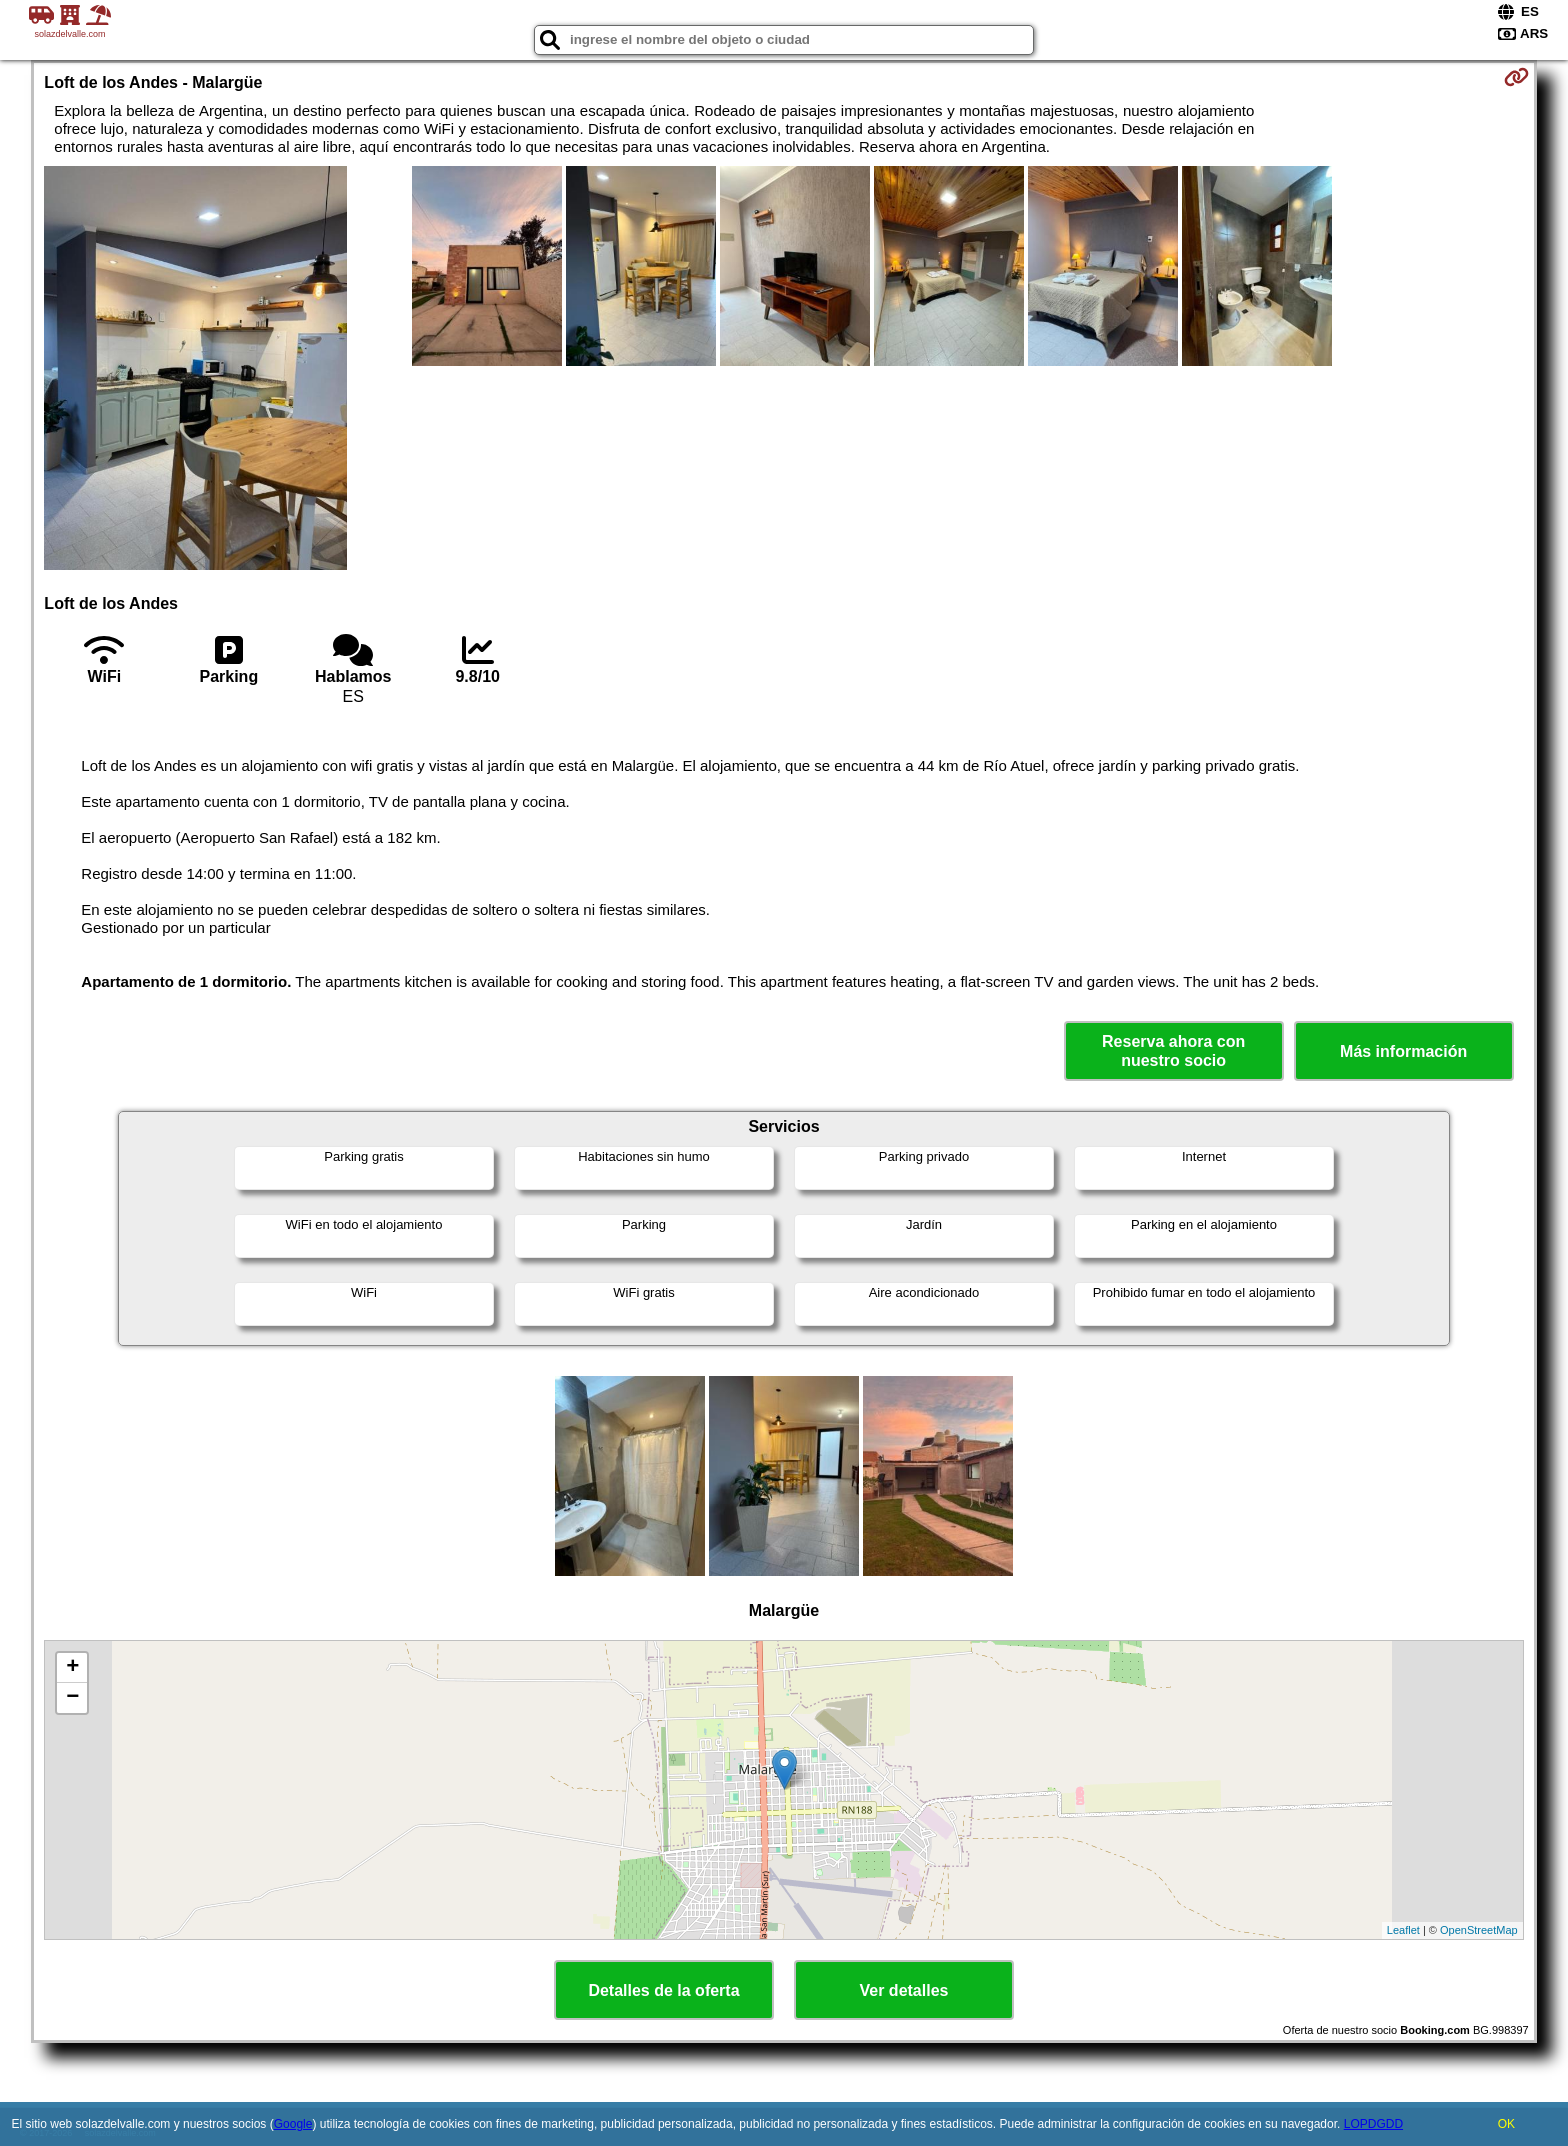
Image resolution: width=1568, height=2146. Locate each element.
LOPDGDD (1373, 2124)
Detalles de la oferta (663, 1990)
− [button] (72, 1698)
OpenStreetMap (1479, 1930)
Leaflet (1403, 1930)
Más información (1403, 1051)
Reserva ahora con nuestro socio (1173, 1051)
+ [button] (72, 1668)
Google (293, 2124)
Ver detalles (904, 1990)
